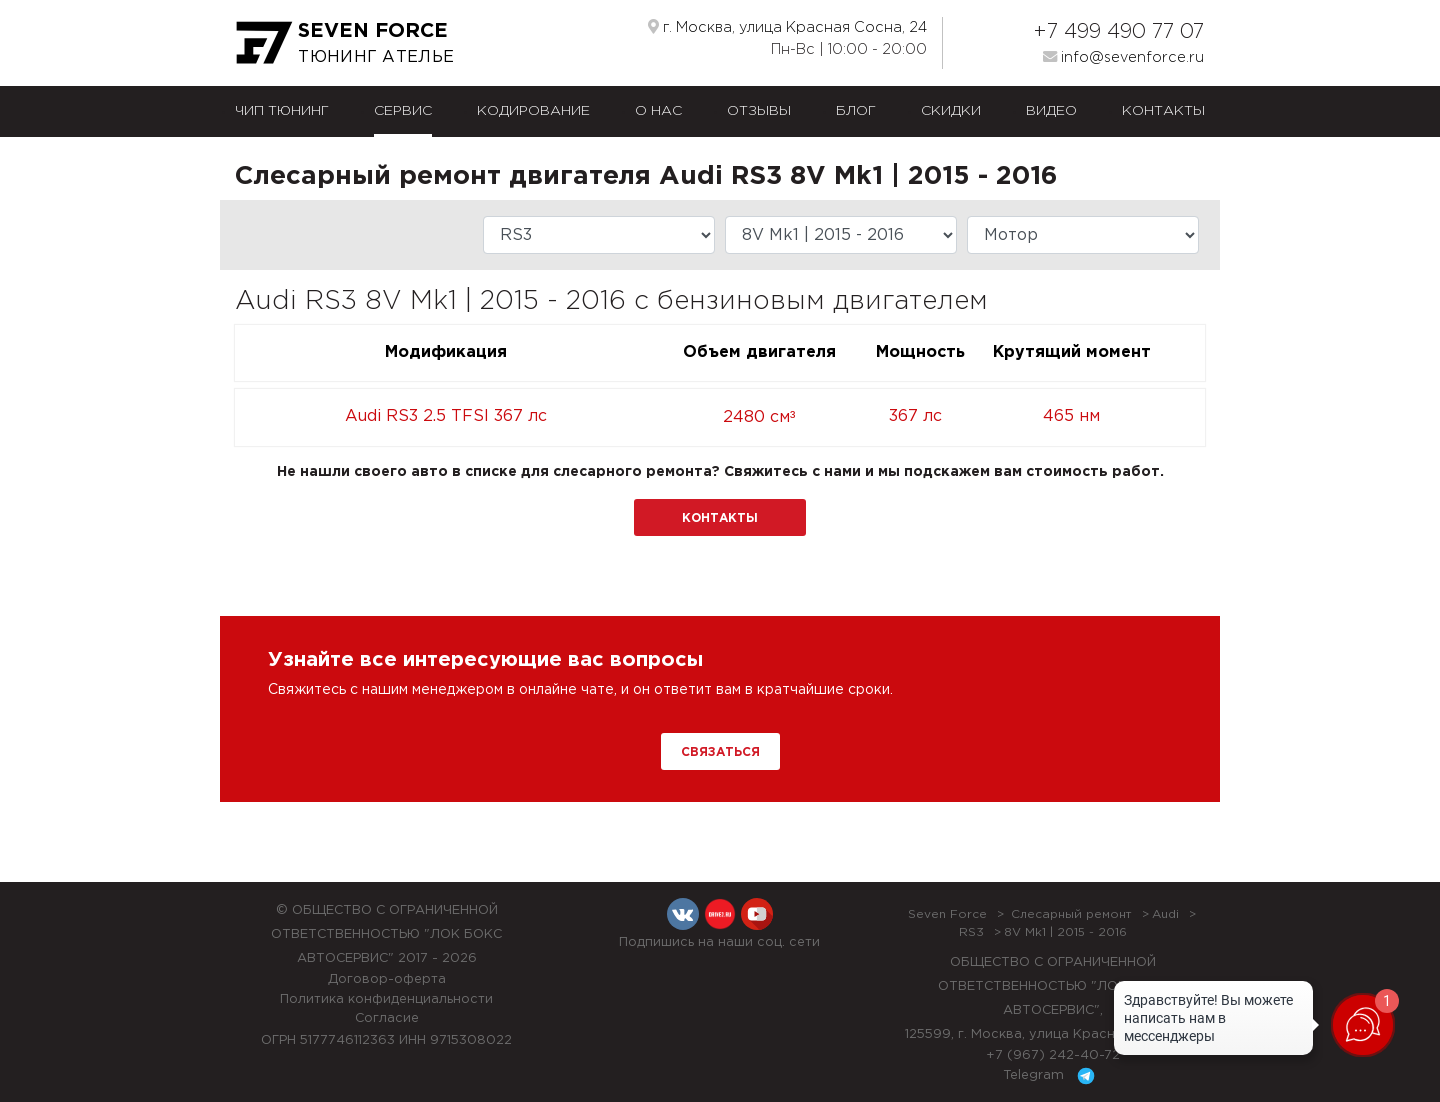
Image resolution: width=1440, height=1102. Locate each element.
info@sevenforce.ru (1123, 57)
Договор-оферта (387, 979)
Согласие (387, 1018)
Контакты (1163, 111)
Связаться (720, 752)
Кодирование (533, 111)
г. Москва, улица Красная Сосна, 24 (787, 27)
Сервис (403, 111)
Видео (1051, 111)
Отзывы (759, 111)
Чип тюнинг (282, 111)
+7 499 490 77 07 (1118, 32)
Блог (856, 111)
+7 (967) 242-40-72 (1053, 1055)
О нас (658, 111)
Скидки (951, 111)
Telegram (1052, 1076)
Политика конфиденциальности (386, 999)
